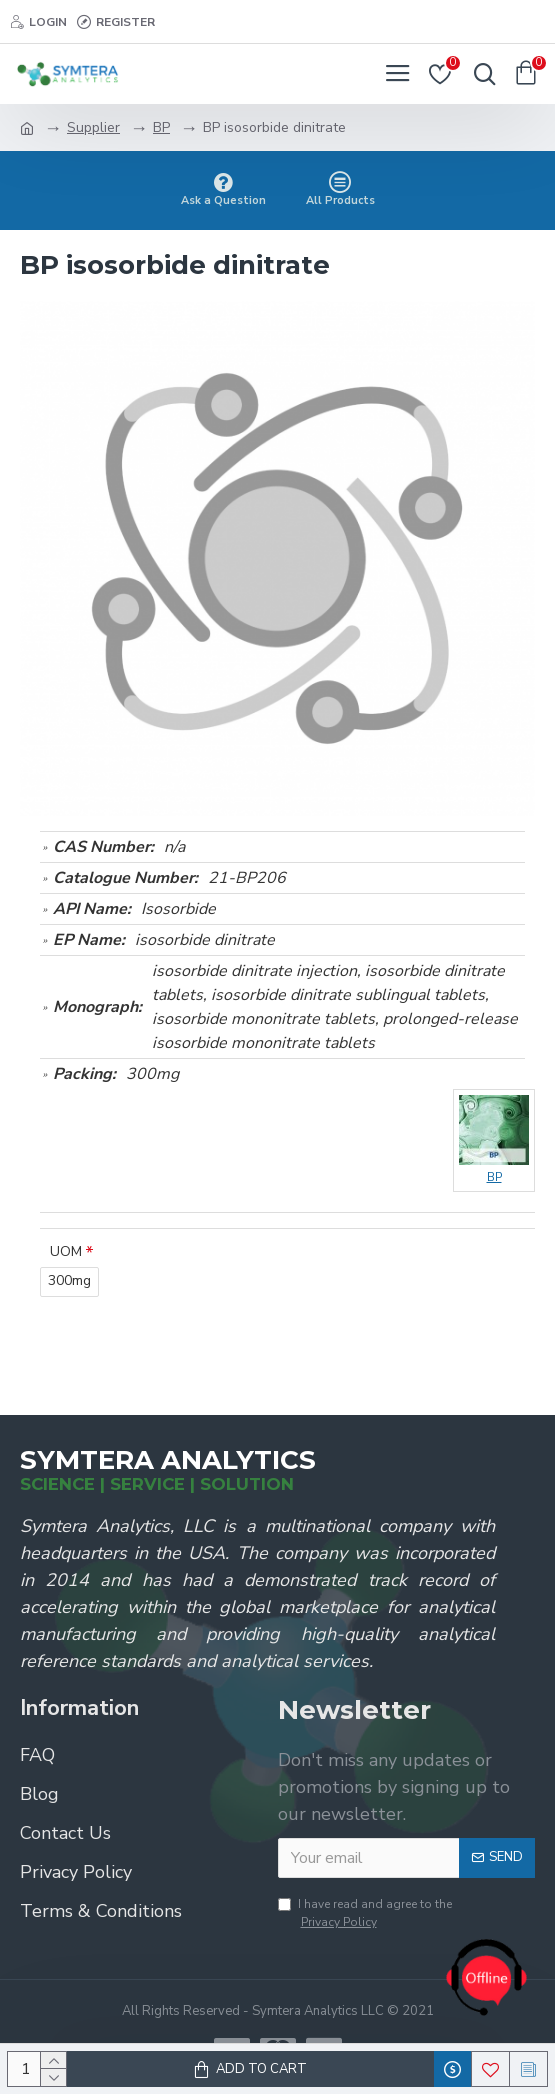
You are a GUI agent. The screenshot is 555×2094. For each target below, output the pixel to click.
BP (161, 127)
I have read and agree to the (365, 1913)
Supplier (93, 127)
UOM (66, 1251)
